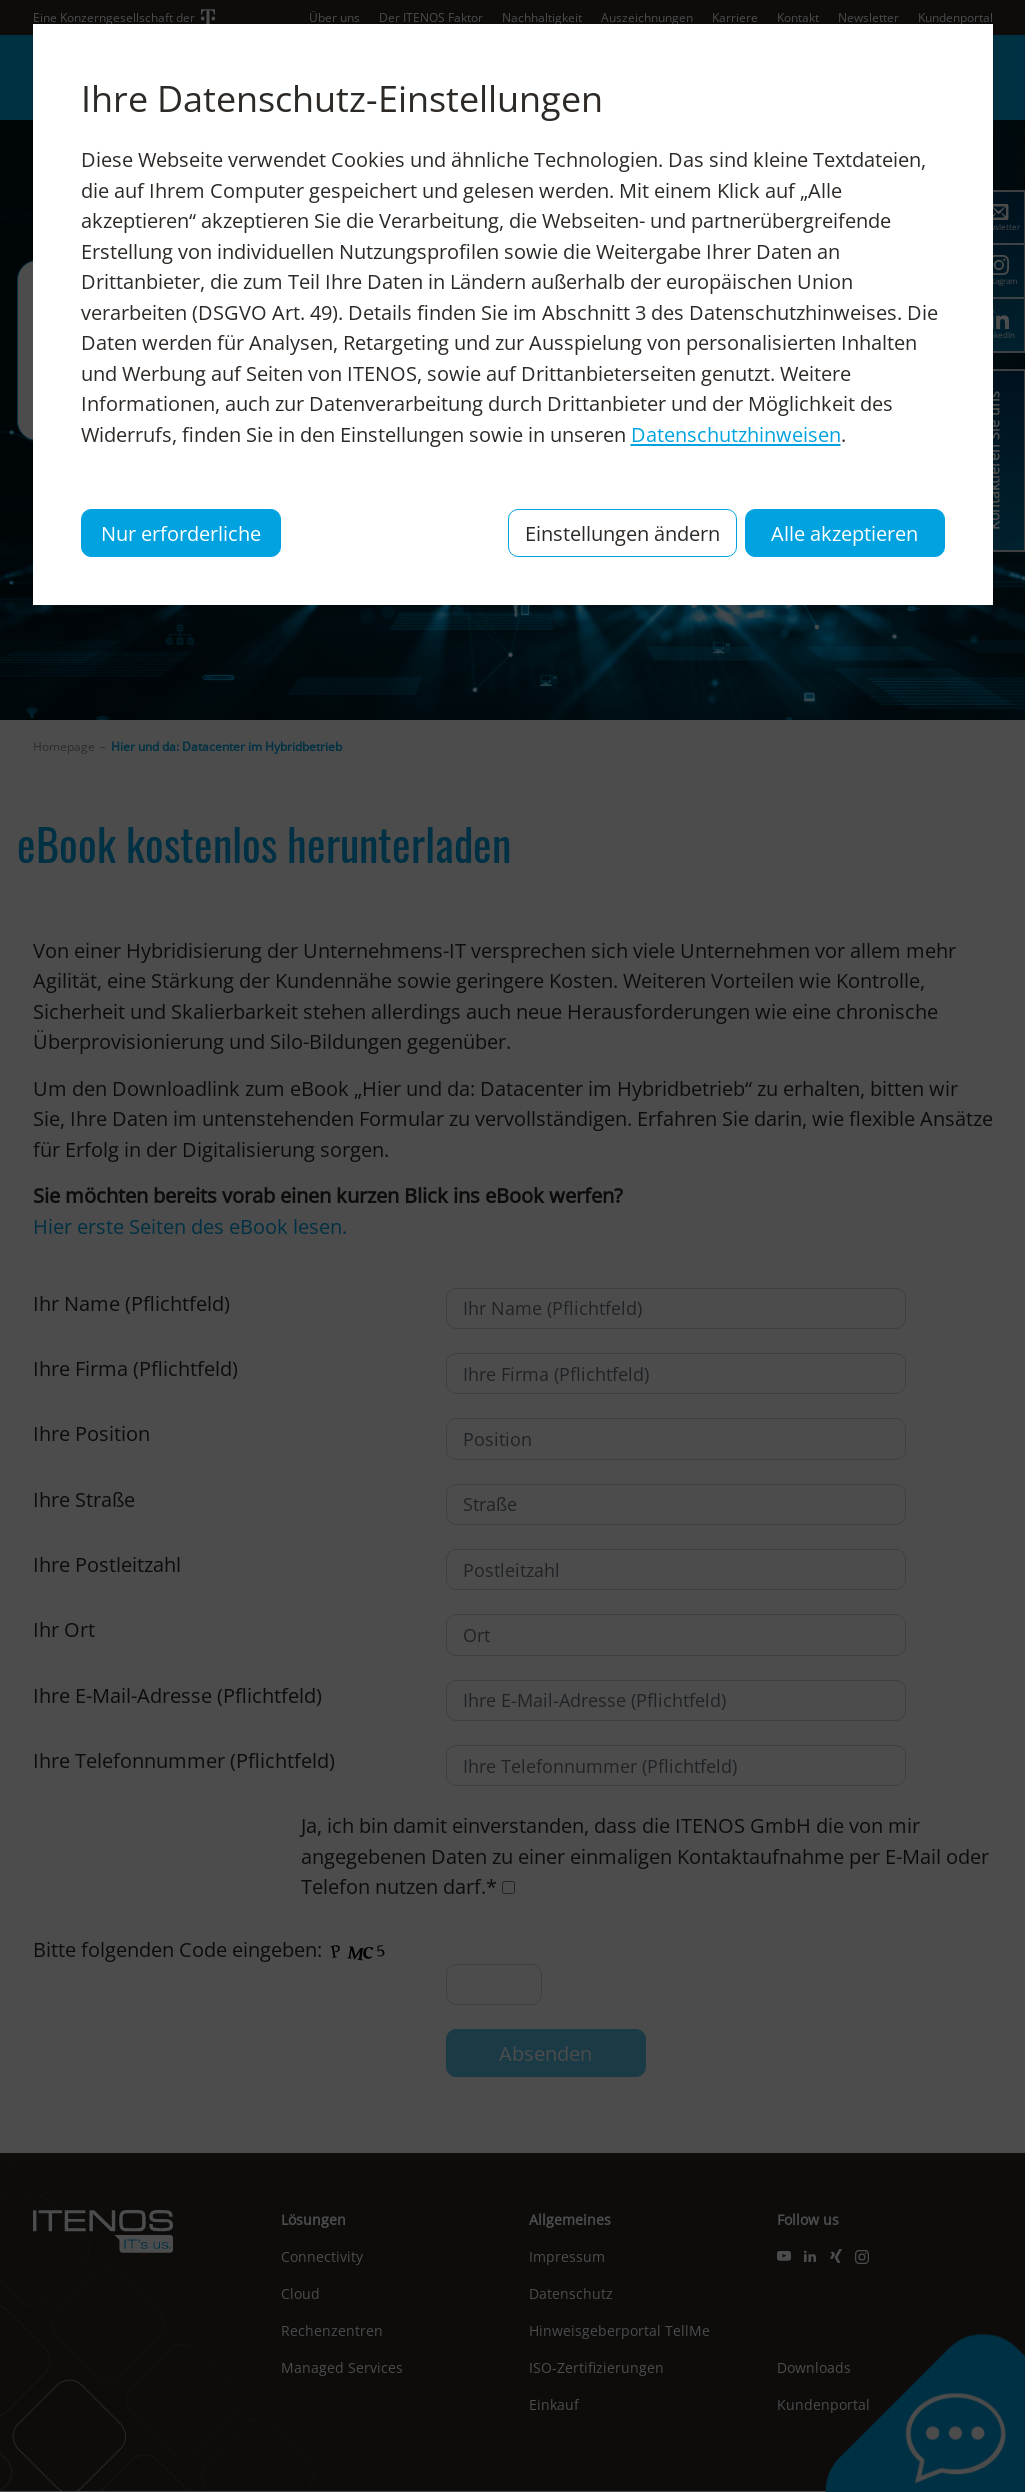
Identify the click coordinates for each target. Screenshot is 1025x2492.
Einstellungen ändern (622, 533)
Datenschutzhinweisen (736, 434)
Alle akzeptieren (844, 533)
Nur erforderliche (181, 533)
